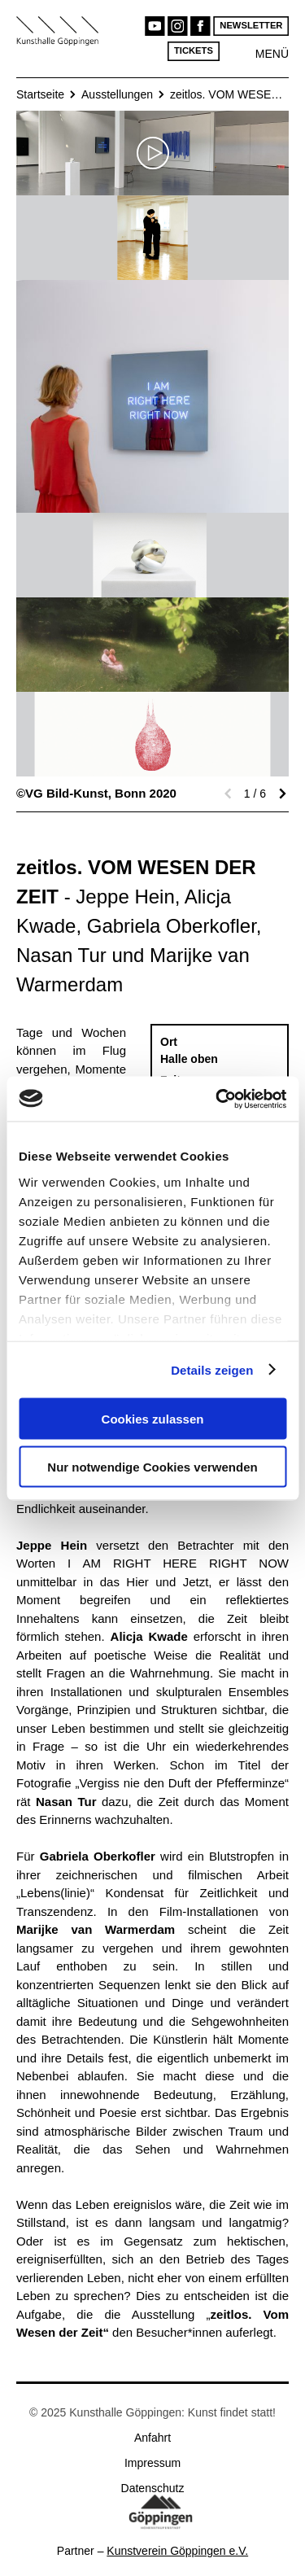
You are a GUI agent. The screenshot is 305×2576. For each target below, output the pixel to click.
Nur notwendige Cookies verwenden (152, 1466)
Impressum (152, 2462)
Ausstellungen (117, 94)
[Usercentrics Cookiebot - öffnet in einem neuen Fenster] (217, 1098)
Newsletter (251, 25)
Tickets (193, 51)
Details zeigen (212, 1369)
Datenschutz (153, 2488)
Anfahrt (152, 2437)
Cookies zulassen (153, 1419)
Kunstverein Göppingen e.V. (177, 2550)
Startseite (40, 94)
